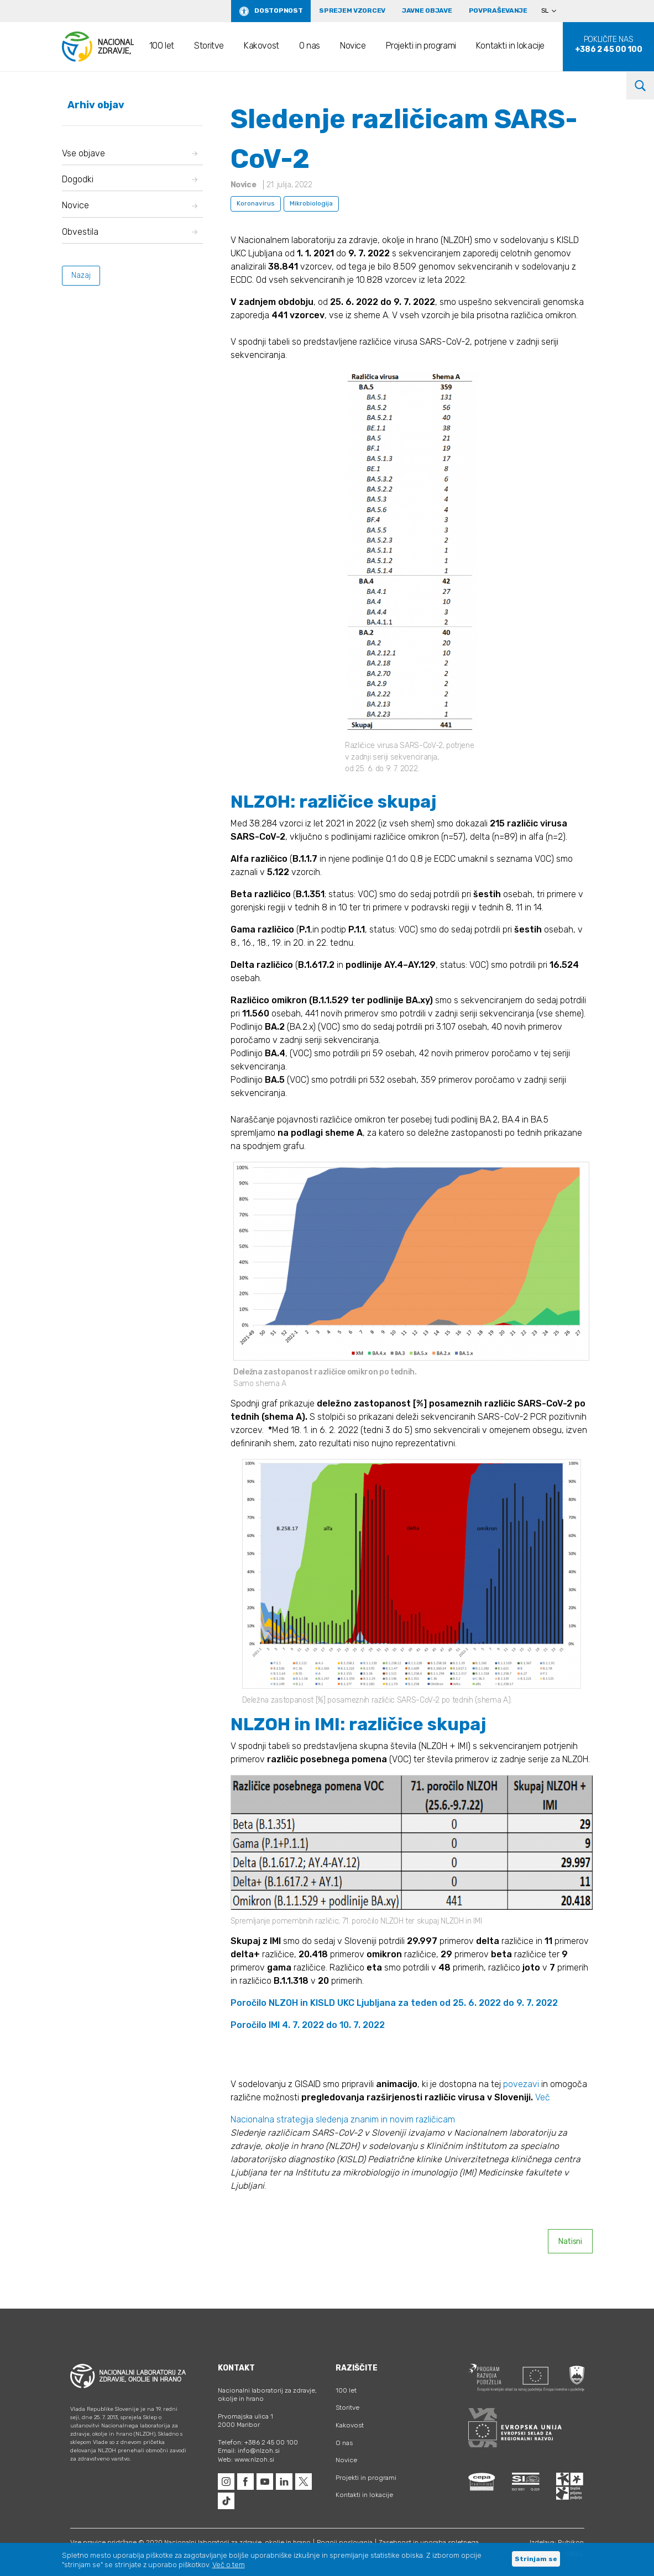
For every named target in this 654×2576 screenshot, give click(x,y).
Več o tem (228, 2565)
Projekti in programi (421, 45)
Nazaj (81, 275)
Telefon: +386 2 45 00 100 (258, 2442)
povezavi (522, 2084)
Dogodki (129, 179)
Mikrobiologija (311, 203)
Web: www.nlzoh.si (246, 2459)
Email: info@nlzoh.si (249, 2450)
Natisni (570, 2241)
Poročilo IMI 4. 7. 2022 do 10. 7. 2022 (308, 2025)
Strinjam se (536, 2559)
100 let (161, 45)
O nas (309, 45)
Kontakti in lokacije (510, 45)
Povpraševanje (498, 10)
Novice (353, 45)
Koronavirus (256, 203)
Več (542, 2097)
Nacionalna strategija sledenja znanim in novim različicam (343, 2119)
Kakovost (261, 45)
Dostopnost (278, 10)
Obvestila (129, 231)
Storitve (209, 45)
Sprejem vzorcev (352, 10)
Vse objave (129, 153)
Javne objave (427, 10)
